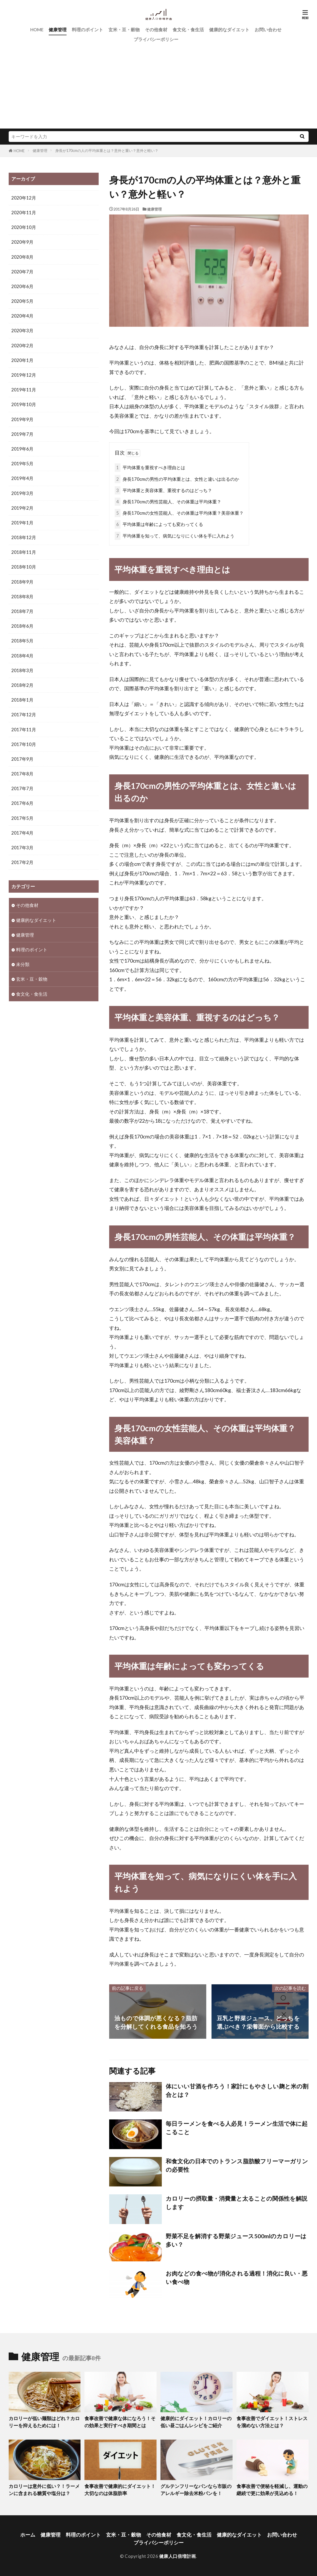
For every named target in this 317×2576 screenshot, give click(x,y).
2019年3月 (22, 493)
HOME (36, 29)
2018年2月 (22, 685)
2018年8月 (22, 596)
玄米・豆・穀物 (124, 29)
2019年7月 (22, 434)
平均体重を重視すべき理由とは (150, 467)
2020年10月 (23, 227)
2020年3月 (22, 330)
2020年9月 (22, 242)
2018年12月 (23, 537)
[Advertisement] (158, 89)
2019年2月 (22, 508)
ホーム (27, 2535)
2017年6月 (22, 803)
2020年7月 (22, 271)
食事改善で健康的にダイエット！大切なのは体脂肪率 (119, 2489)
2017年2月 (22, 862)
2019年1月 (22, 522)
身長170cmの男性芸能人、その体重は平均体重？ (168, 502)
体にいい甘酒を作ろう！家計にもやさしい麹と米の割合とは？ (237, 2090)
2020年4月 (22, 316)
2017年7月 (22, 788)
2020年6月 (22, 286)
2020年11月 (23, 212)
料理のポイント (87, 29)
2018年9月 (22, 582)
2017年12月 (23, 714)
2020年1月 (22, 360)
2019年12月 (23, 375)
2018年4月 (22, 655)
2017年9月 (22, 759)
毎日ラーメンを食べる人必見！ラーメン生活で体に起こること (237, 2127)
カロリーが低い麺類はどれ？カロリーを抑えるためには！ (44, 2421)
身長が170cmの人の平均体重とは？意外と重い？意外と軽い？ (106, 150)
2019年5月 (22, 463)
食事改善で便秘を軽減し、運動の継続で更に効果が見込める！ (272, 2489)
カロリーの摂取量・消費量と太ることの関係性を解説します (236, 2202)
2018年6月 (22, 626)
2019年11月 (23, 389)
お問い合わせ (268, 29)
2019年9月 (22, 419)
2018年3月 (22, 670)
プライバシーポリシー (156, 39)
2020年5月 (22, 301)
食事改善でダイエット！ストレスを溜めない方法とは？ (272, 2421)
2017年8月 (22, 773)
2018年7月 (22, 611)
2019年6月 (22, 449)
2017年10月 (23, 744)
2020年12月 (23, 198)
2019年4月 (22, 478)
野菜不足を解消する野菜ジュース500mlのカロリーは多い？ (236, 2240)
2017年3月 (22, 847)
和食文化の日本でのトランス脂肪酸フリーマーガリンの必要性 (237, 2165)
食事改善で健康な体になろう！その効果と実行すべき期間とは (119, 2421)
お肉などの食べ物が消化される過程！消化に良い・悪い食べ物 (237, 2277)
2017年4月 (22, 833)
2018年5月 (22, 640)
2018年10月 (23, 567)
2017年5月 (22, 818)
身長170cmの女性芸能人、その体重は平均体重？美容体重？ (179, 513)
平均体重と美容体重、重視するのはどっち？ (163, 490)
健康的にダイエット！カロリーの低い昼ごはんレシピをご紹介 (196, 2421)
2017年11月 (23, 729)
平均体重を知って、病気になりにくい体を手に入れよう (174, 536)
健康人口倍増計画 (177, 2556)
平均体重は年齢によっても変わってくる (159, 524)
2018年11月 (23, 552)
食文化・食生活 (188, 29)
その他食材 (156, 29)
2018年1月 (22, 700)
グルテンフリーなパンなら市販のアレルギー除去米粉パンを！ (196, 2489)
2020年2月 (22, 345)
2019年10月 (23, 404)
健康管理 (58, 29)
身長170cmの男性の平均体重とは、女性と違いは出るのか (177, 479)
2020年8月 (22, 257)
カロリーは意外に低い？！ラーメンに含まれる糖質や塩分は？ (44, 2489)
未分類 (22, 964)
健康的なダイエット (229, 29)
